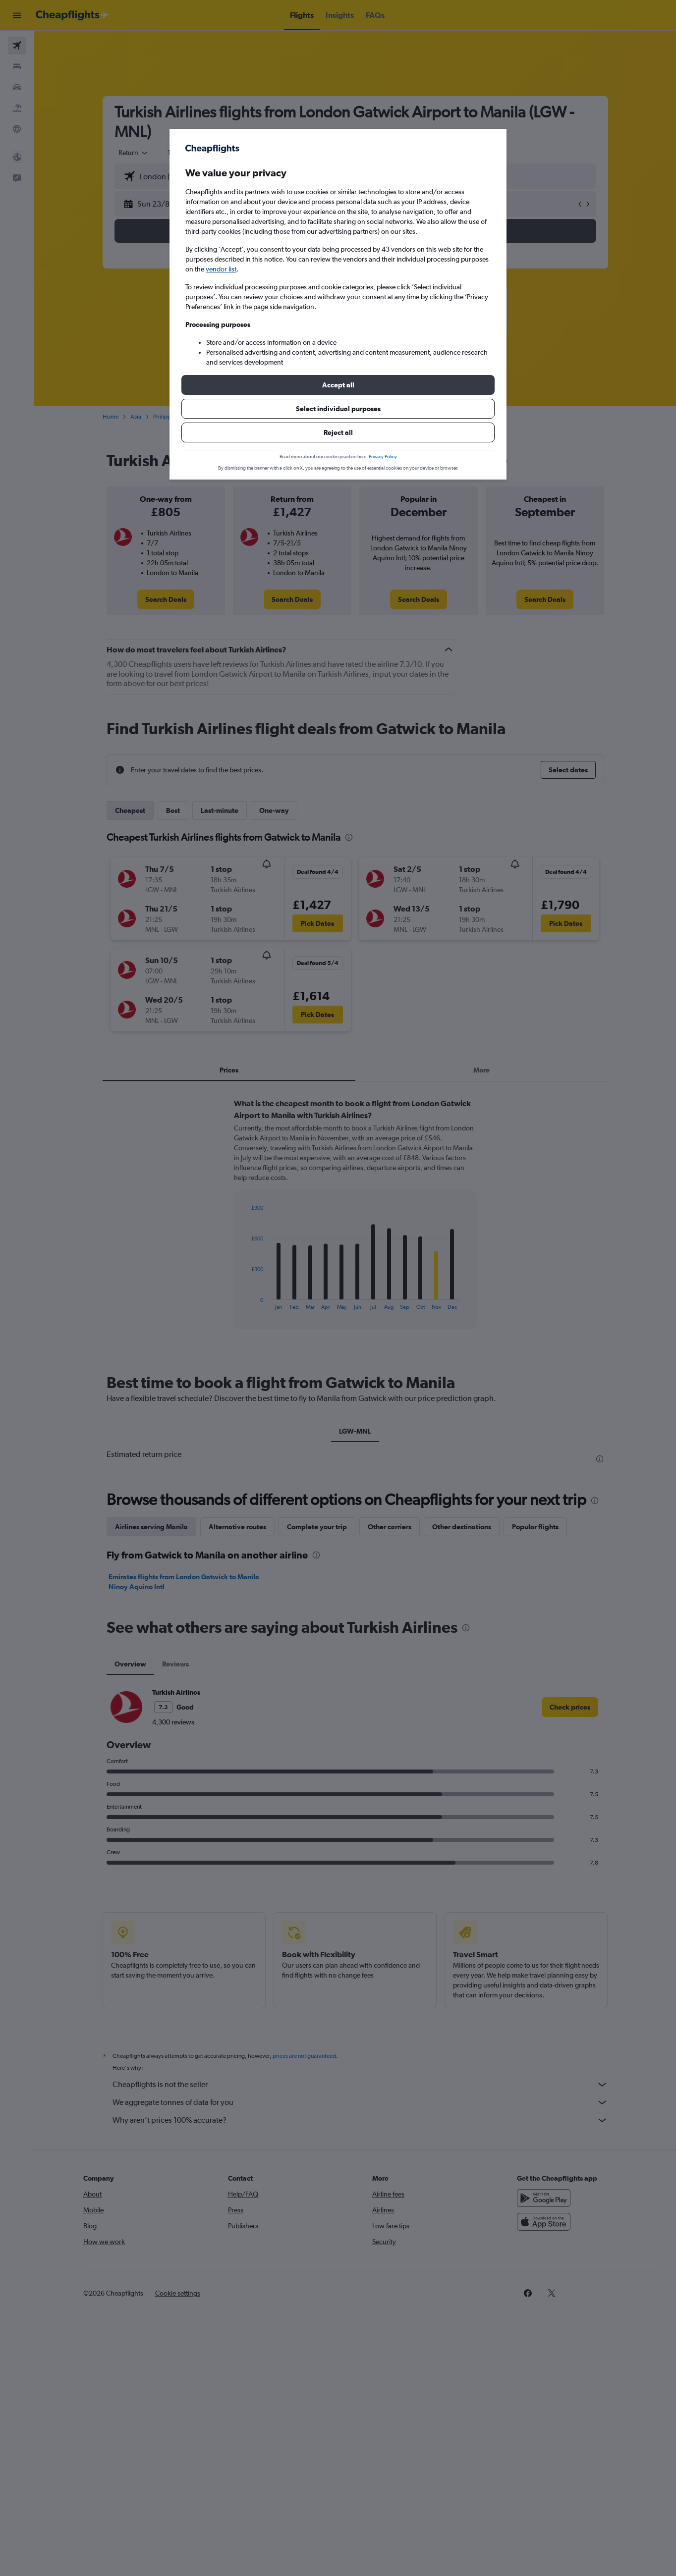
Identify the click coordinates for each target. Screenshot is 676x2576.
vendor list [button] (221, 269)
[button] (338, 385)
